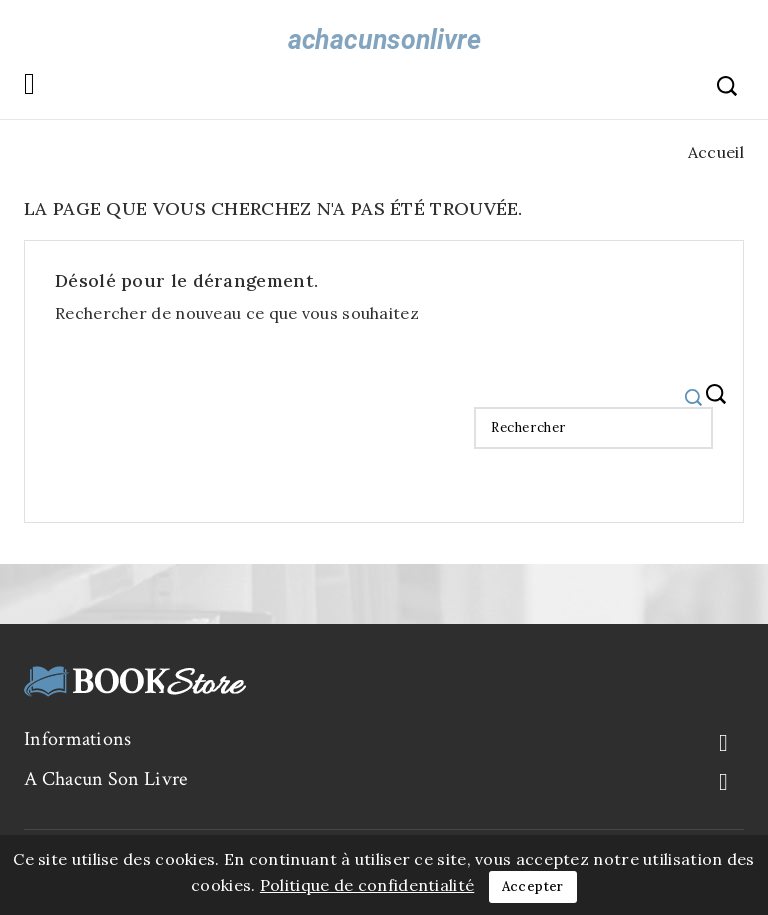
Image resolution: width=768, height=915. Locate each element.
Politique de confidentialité (367, 885)
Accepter (533, 886)
